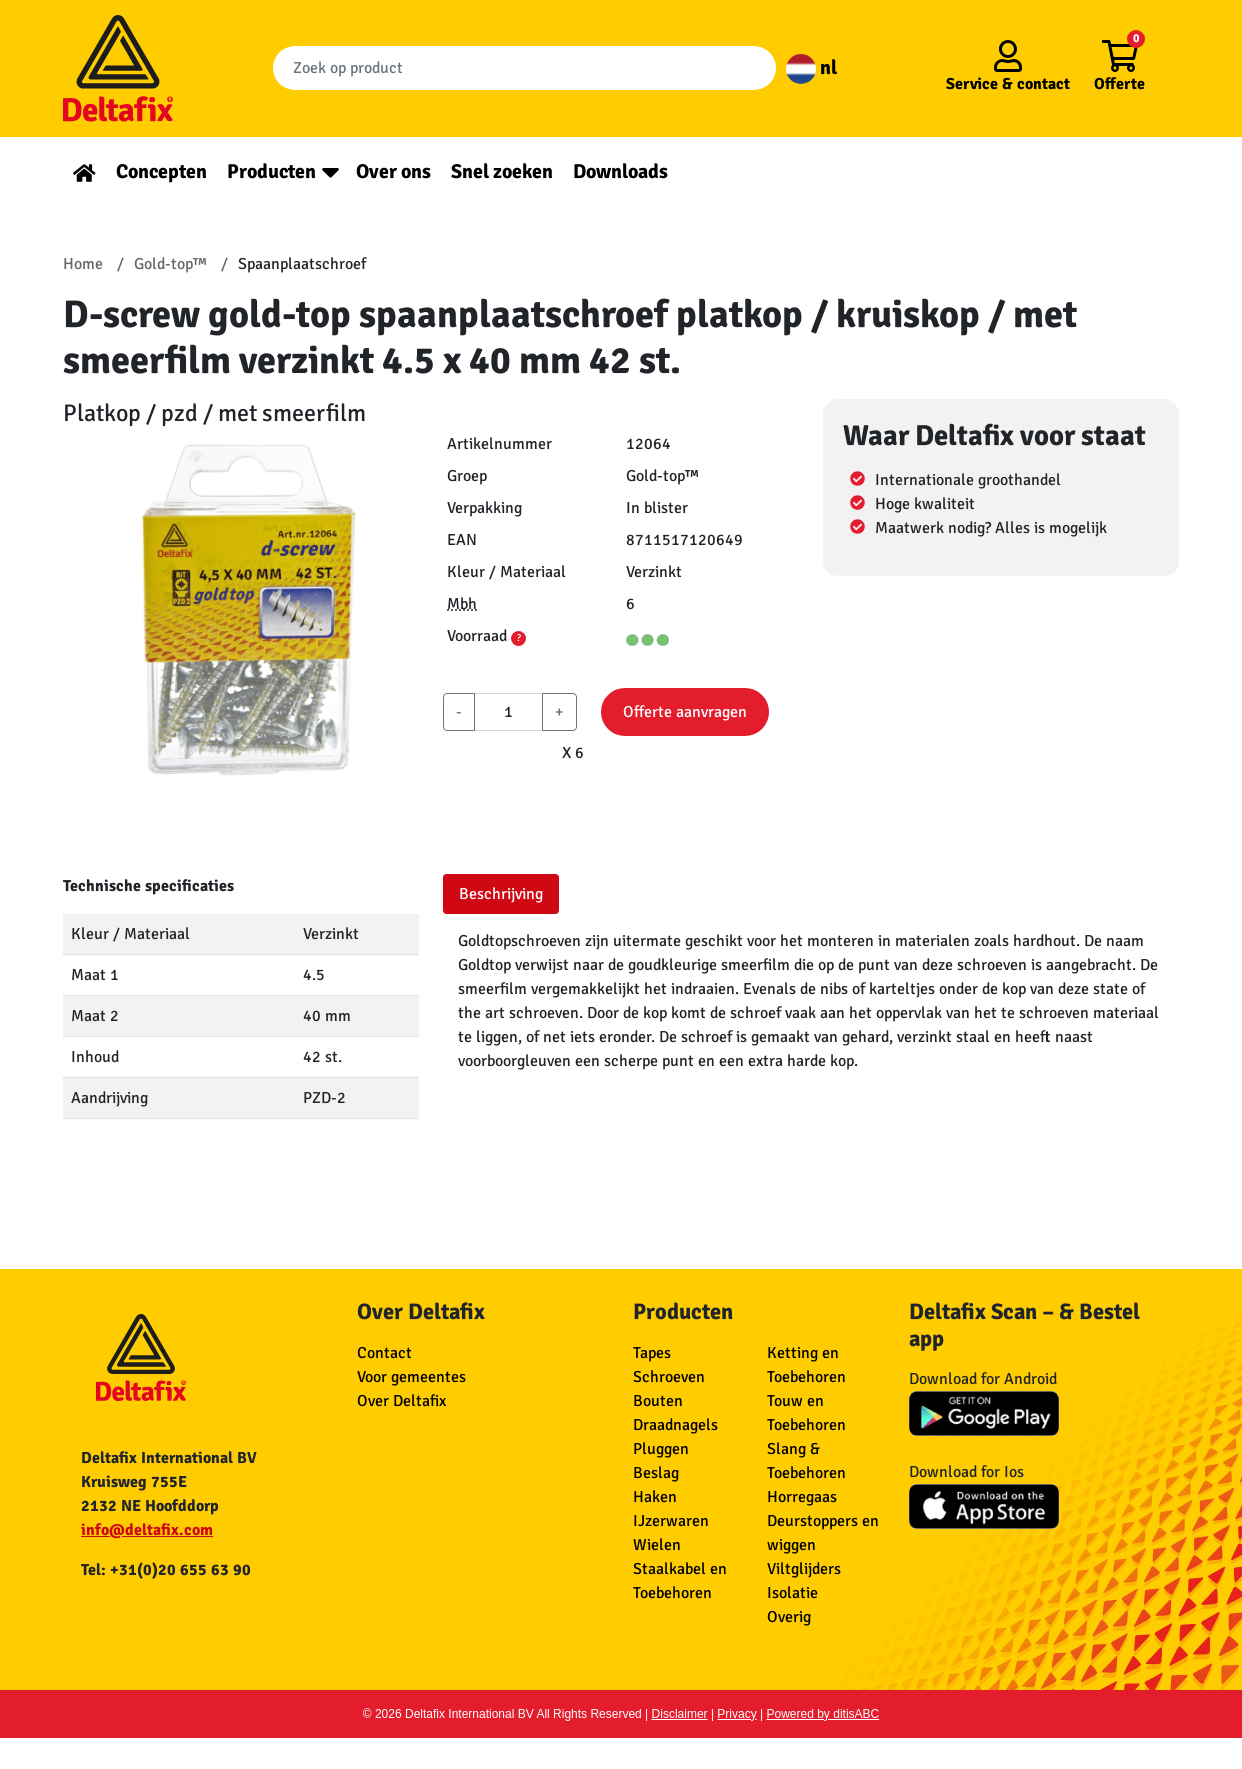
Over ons (393, 171)
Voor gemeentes (411, 1377)
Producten (271, 171)
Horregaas (802, 1497)
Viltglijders (804, 1569)
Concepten (161, 171)
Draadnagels (675, 1425)
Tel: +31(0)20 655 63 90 (166, 1570)
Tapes (652, 1353)
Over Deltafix (401, 1401)
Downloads (620, 171)
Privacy (736, 1714)
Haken (655, 1497)
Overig (789, 1617)
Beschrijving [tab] (501, 894)
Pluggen (661, 1449)
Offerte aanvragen (685, 712)
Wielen (657, 1545)
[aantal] (508, 712)
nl (811, 67)
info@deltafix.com (147, 1530)
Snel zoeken (502, 171)
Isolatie (792, 1593)
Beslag (656, 1473)
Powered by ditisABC (823, 1714)
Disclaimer (680, 1714)
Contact (384, 1353)
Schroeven (669, 1377)
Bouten (658, 1401)
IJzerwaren (671, 1521)
